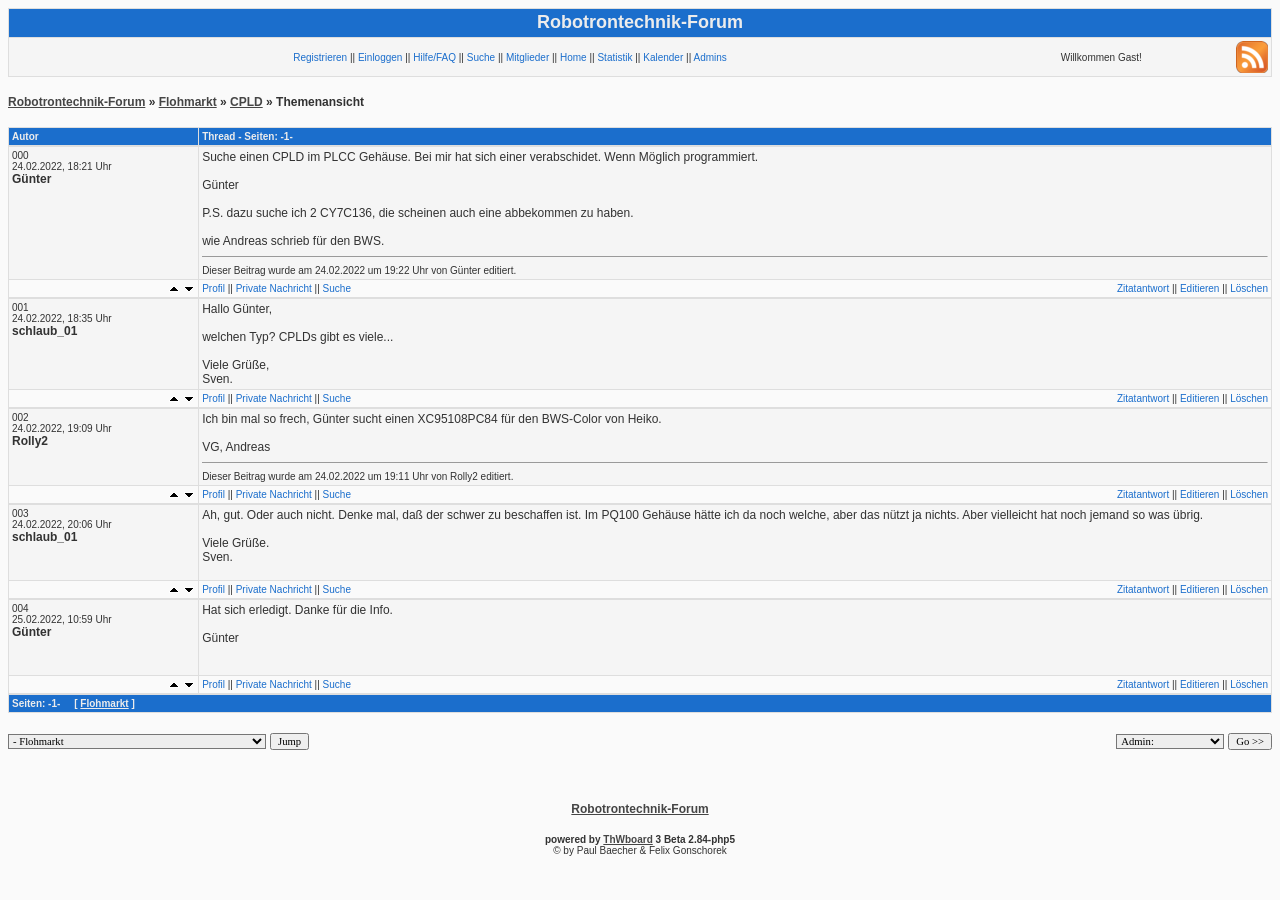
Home (573, 57)
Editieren (1199, 288)
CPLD (246, 102)
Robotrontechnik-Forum (76, 102)
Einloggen (380, 57)
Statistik (614, 57)
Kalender (663, 57)
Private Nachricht (274, 288)
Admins (709, 57)
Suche (481, 57)
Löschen (1249, 288)
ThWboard (627, 839)
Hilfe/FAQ (434, 57)
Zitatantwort (1143, 288)
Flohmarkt (188, 102)
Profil (213, 288)
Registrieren (320, 57)
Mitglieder (527, 57)
